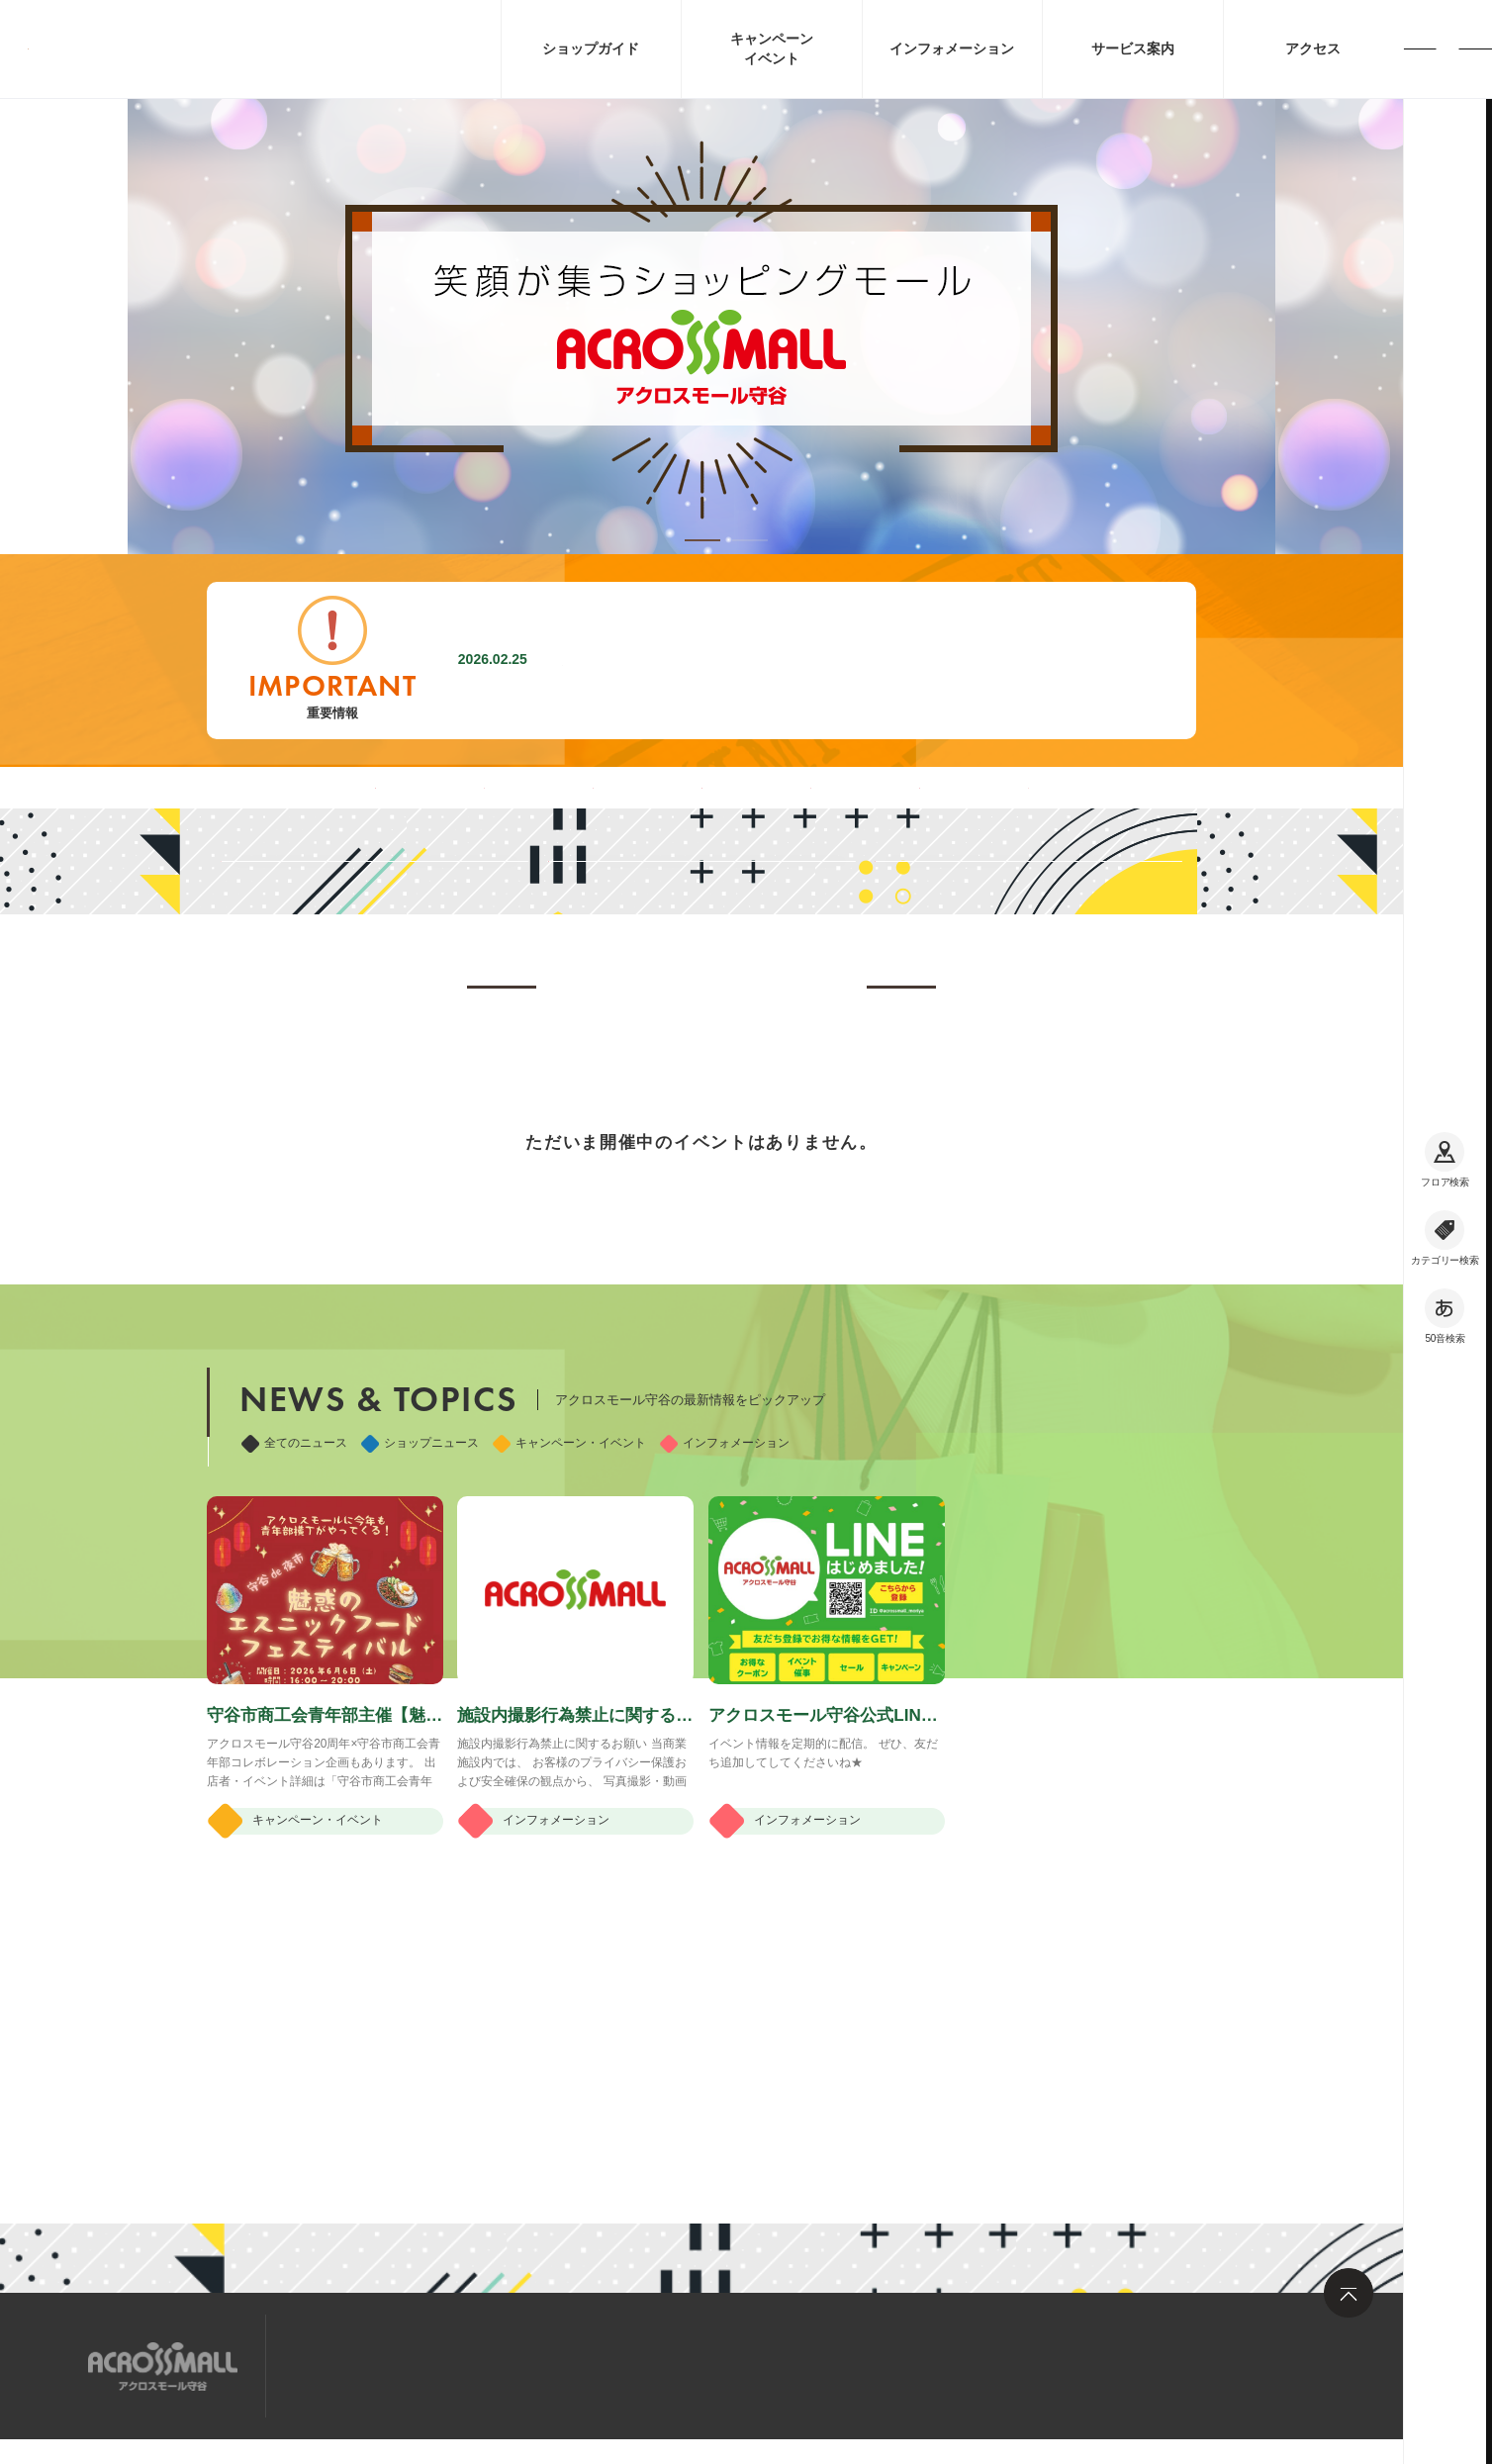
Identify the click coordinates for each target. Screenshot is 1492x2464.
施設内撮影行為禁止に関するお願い (688, 660)
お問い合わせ (563, 2364)
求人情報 (453, 2364)
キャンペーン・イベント (569, 1664)
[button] (702, 540)
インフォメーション (725, 1664)
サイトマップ (343, 2364)
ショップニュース (420, 1664)
